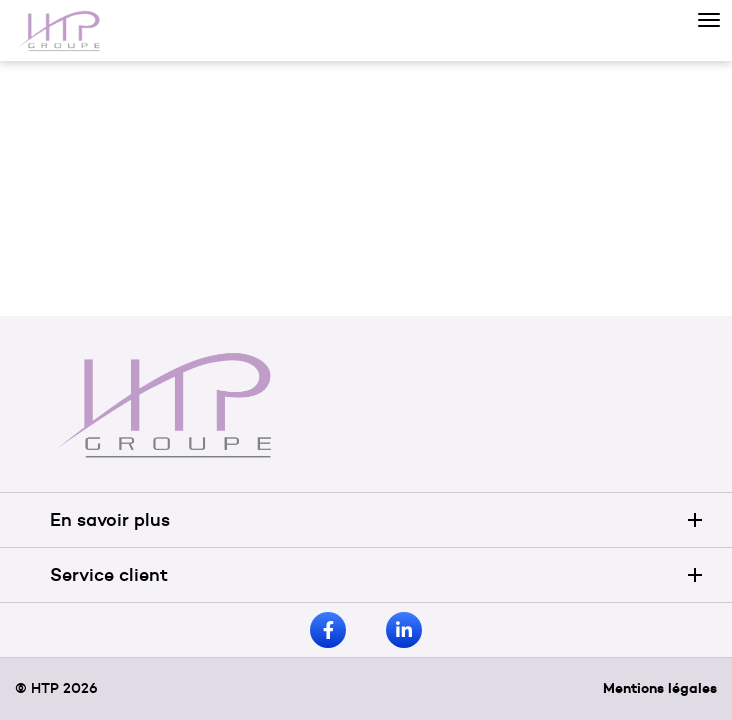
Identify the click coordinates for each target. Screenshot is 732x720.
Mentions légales (660, 688)
